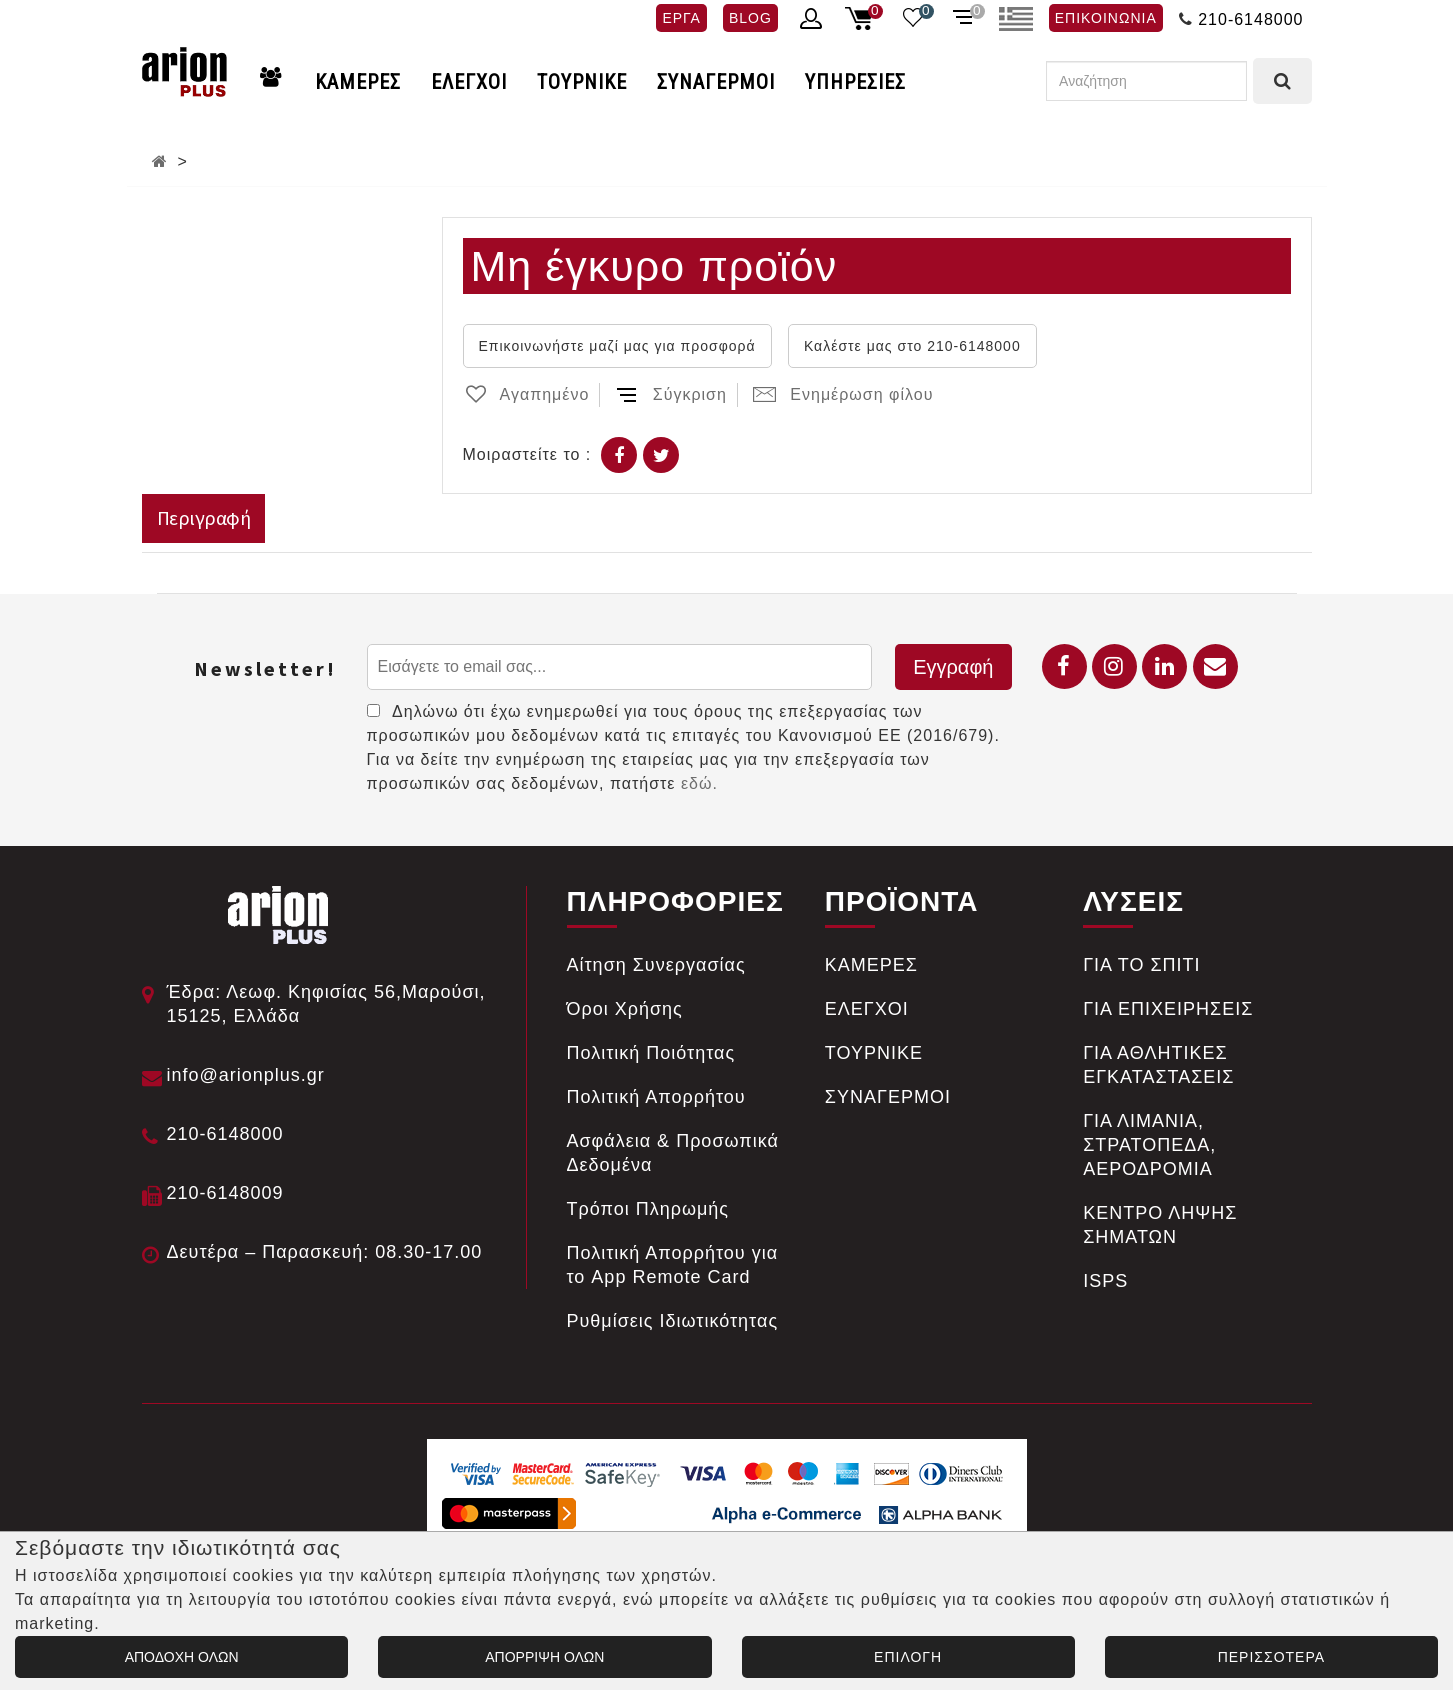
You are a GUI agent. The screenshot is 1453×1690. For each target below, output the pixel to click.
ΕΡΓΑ (681, 18)
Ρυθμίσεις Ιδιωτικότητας (673, 1321)
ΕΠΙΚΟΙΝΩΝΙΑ (1106, 18)
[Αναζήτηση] (1146, 81)
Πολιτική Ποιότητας (651, 1053)
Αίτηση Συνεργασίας (656, 965)
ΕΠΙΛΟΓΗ (908, 1657)
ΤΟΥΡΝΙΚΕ (582, 82)
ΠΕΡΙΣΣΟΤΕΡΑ (1271, 1657)
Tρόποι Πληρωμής (648, 1209)
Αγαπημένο (526, 394)
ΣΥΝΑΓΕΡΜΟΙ (716, 82)
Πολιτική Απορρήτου (656, 1097)
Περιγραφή (204, 517)
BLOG (750, 18)
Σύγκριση (671, 394)
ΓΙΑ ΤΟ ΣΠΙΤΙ (1141, 965)
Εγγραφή (953, 667)
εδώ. (699, 783)
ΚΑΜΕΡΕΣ (358, 82)
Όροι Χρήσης (625, 1009)
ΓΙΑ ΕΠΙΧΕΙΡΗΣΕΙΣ (1168, 1009)
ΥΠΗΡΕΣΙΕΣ (855, 82)
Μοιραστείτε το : (527, 454)
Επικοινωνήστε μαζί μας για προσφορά (617, 346)
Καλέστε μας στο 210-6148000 (912, 346)
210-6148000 (1250, 19)
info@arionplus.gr (246, 1075)
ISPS (1105, 1281)
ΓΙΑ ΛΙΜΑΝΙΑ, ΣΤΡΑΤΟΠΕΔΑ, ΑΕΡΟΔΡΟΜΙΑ (1149, 1145)
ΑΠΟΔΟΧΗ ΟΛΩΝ (182, 1657)
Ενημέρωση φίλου (843, 394)
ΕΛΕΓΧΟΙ (469, 82)
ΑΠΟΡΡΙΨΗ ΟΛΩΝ (544, 1657)
